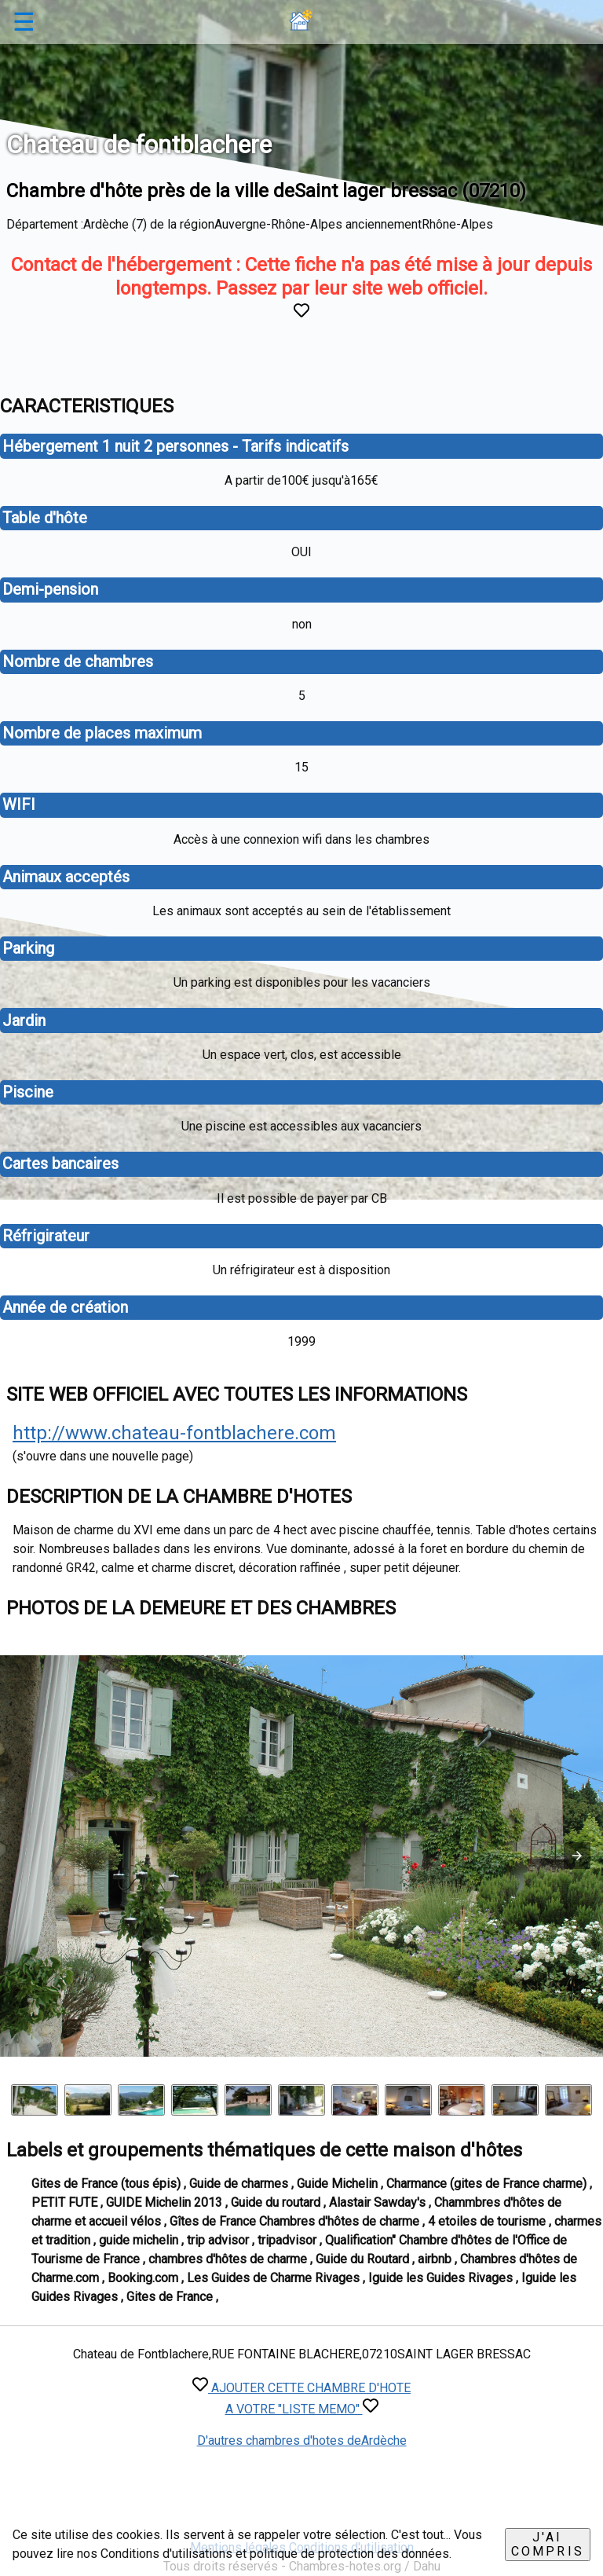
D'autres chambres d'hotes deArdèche (302, 2440)
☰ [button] (24, 22)
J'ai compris (547, 2544)
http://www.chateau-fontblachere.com (174, 1433)
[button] (577, 1855)
